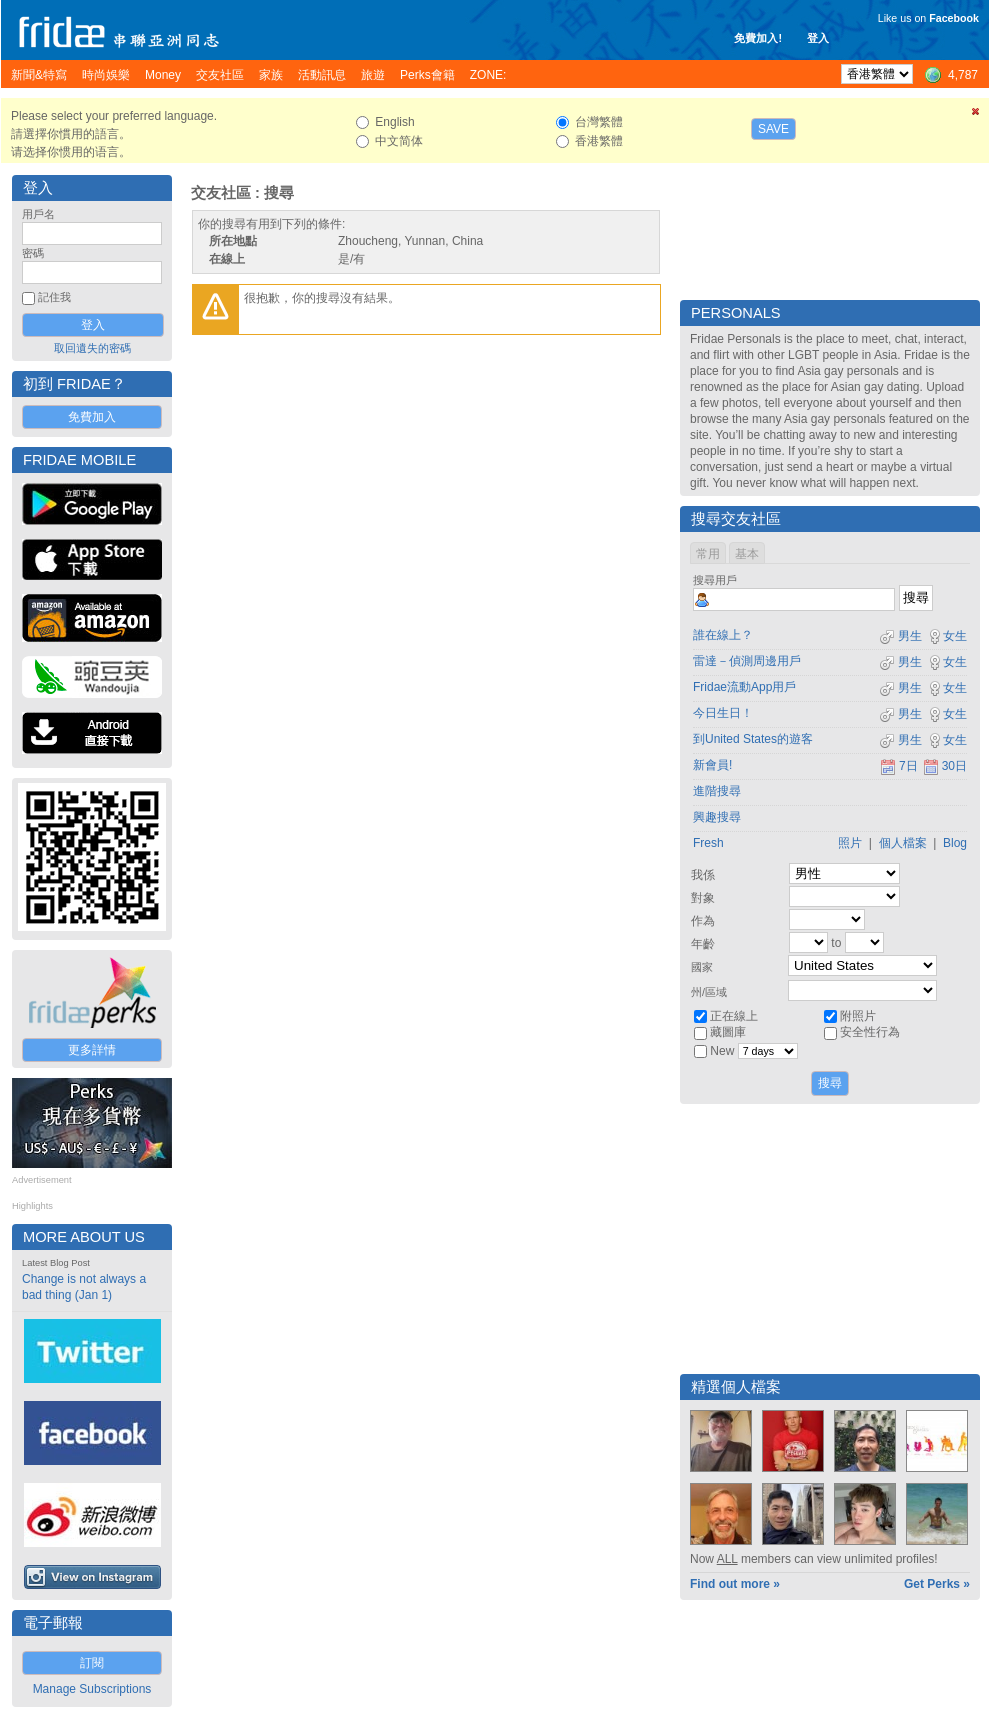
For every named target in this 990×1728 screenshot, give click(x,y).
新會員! (712, 765)
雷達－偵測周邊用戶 (747, 661)
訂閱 (92, 1663)
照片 (850, 843)
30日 (945, 766)
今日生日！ (723, 713)
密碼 (33, 253)
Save (773, 129)
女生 (947, 636)
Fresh (708, 843)
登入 (818, 38)
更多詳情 (92, 1050)
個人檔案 (903, 843)
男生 (900, 636)
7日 (899, 766)
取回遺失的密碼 (92, 348)
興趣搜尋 (717, 817)
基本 (747, 554)
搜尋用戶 (715, 580)
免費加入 (92, 417)
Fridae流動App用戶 (744, 687)
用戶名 (38, 214)
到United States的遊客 (753, 739)
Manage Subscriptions (92, 1689)
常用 (708, 554)
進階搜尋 (717, 791)
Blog (955, 843)
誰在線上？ (723, 635)
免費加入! (758, 38)
